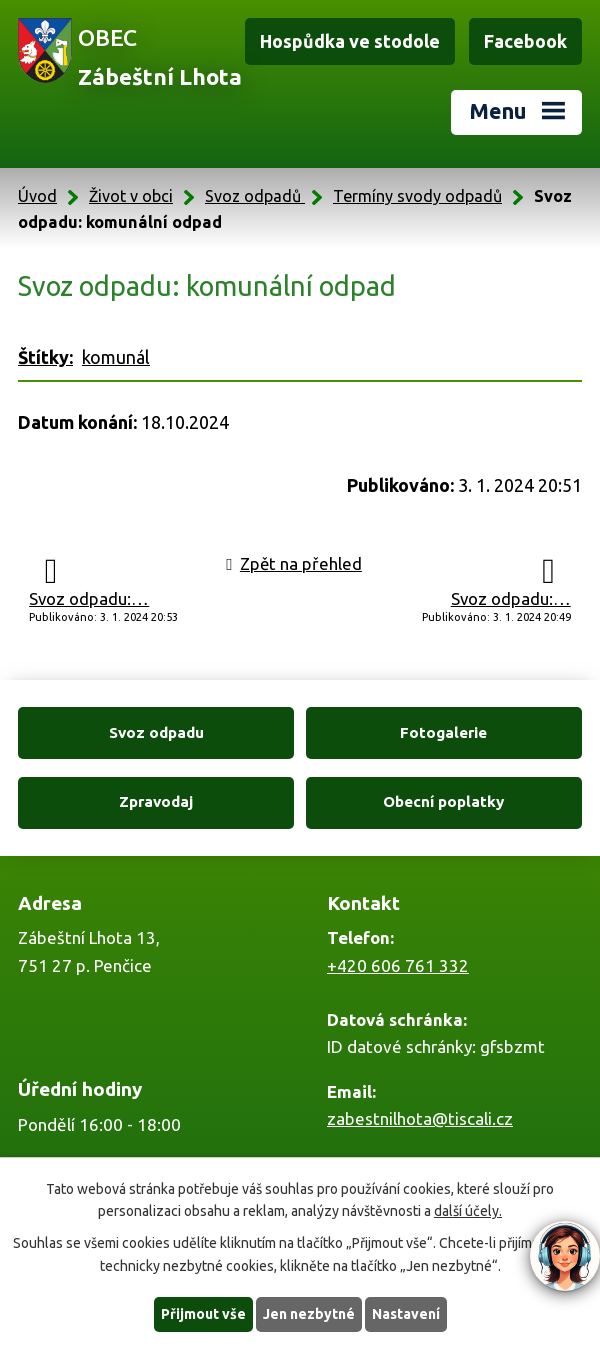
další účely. (468, 1212)
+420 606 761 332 (398, 965)
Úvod (37, 196)
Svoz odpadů (255, 196)
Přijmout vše (203, 1314)
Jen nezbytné (309, 1314)
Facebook (525, 41)
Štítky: (45, 357)
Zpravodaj (156, 801)
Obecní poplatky (443, 801)
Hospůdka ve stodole (350, 41)
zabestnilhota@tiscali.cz (420, 1118)
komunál (116, 357)
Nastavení (406, 1314)
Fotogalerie (443, 732)
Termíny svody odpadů (417, 196)
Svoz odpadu (156, 732)
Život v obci (131, 196)
